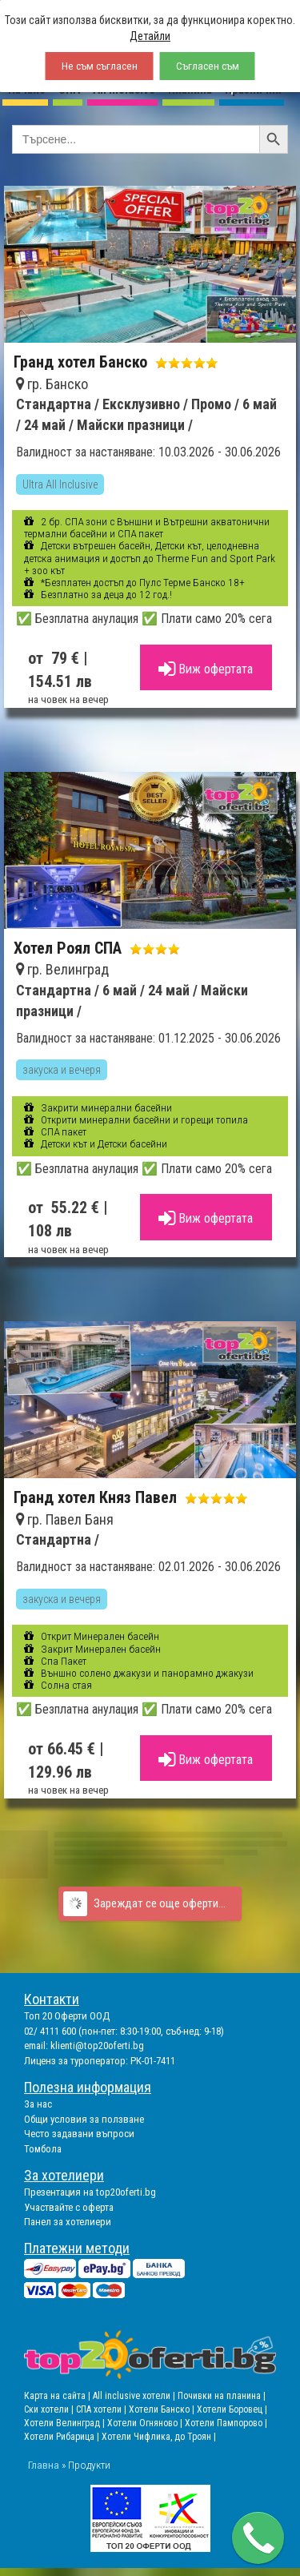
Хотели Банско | (163, 2409)
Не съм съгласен (100, 66)
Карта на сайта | (58, 2395)
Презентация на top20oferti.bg (90, 2192)
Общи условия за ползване (84, 2119)
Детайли (150, 36)
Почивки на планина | (222, 2395)
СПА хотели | (102, 2409)
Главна (43, 2464)
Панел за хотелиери (67, 2222)
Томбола (43, 2149)
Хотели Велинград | (64, 2423)
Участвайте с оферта (69, 2207)
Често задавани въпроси (79, 2134)
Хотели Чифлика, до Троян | (159, 2436)
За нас (38, 2104)
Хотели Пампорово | (226, 2423)
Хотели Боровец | (232, 2409)
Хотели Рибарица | (63, 2436)
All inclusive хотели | (135, 2395)
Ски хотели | (50, 2409)
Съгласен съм (207, 66)
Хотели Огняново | (146, 2423)
